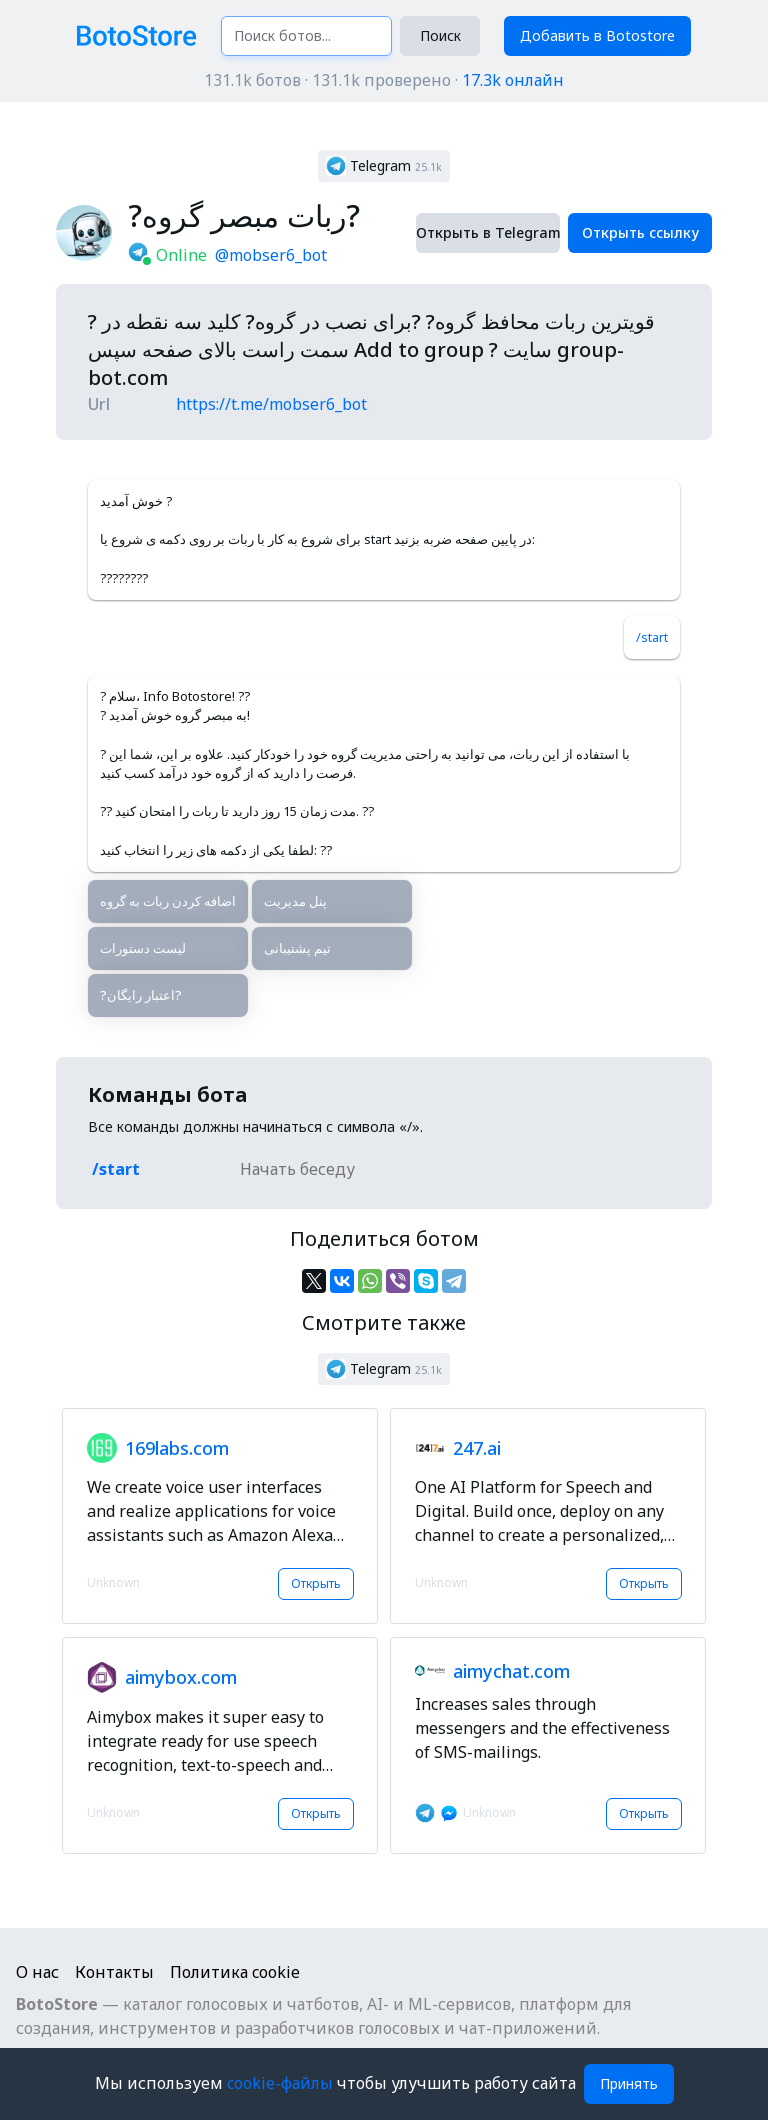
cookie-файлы (282, 2083)
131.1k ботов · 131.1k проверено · (384, 80)
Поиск (440, 35)
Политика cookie (235, 1972)
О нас (37, 1972)
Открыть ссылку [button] (640, 232)
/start (652, 637)
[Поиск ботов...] (306, 36)
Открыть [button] (316, 1583)
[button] (384, 166)
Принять (629, 2083)
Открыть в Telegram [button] (488, 232)
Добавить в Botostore (597, 35)
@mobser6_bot (271, 255)
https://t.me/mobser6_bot (271, 404)
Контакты (114, 1972)
